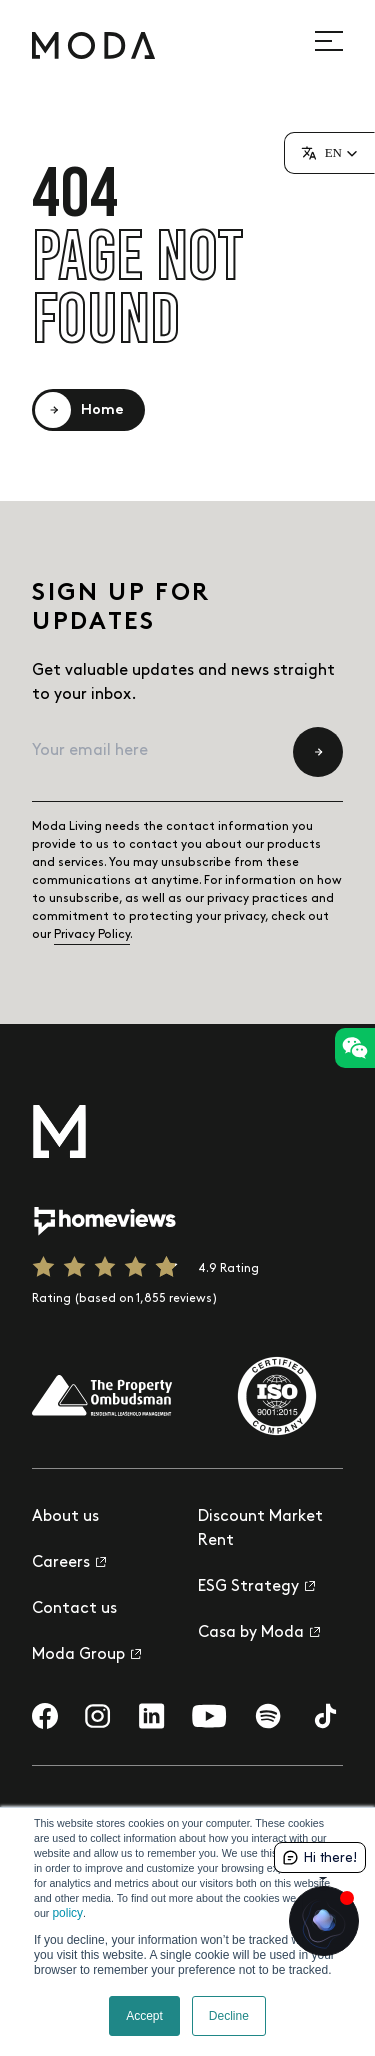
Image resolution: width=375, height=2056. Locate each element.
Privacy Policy (92, 934)
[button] (329, 153)
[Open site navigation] (340, 41)
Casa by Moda (259, 1632)
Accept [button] (144, 2016)
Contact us (74, 1608)
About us (65, 1516)
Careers (69, 1562)
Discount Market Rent (260, 1528)
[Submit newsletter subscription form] (318, 752)
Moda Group (86, 1654)
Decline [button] (229, 2016)
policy (67, 1913)
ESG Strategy (256, 1586)
